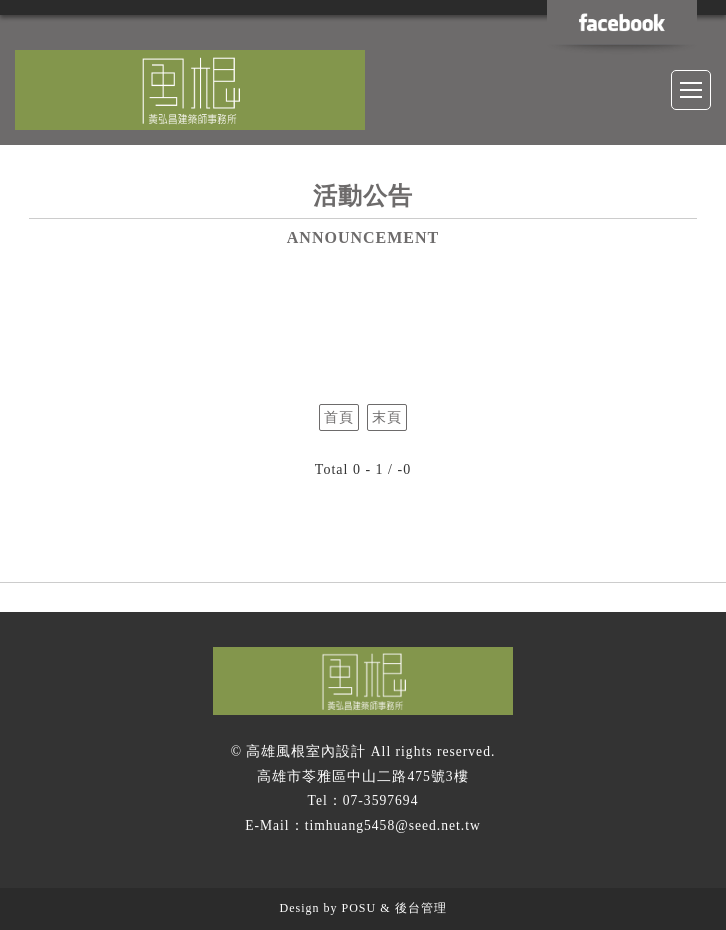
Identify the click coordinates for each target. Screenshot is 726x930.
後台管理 (421, 908)
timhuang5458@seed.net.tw (393, 825)
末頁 (387, 417)
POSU (358, 908)
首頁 (339, 417)
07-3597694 (381, 800)
